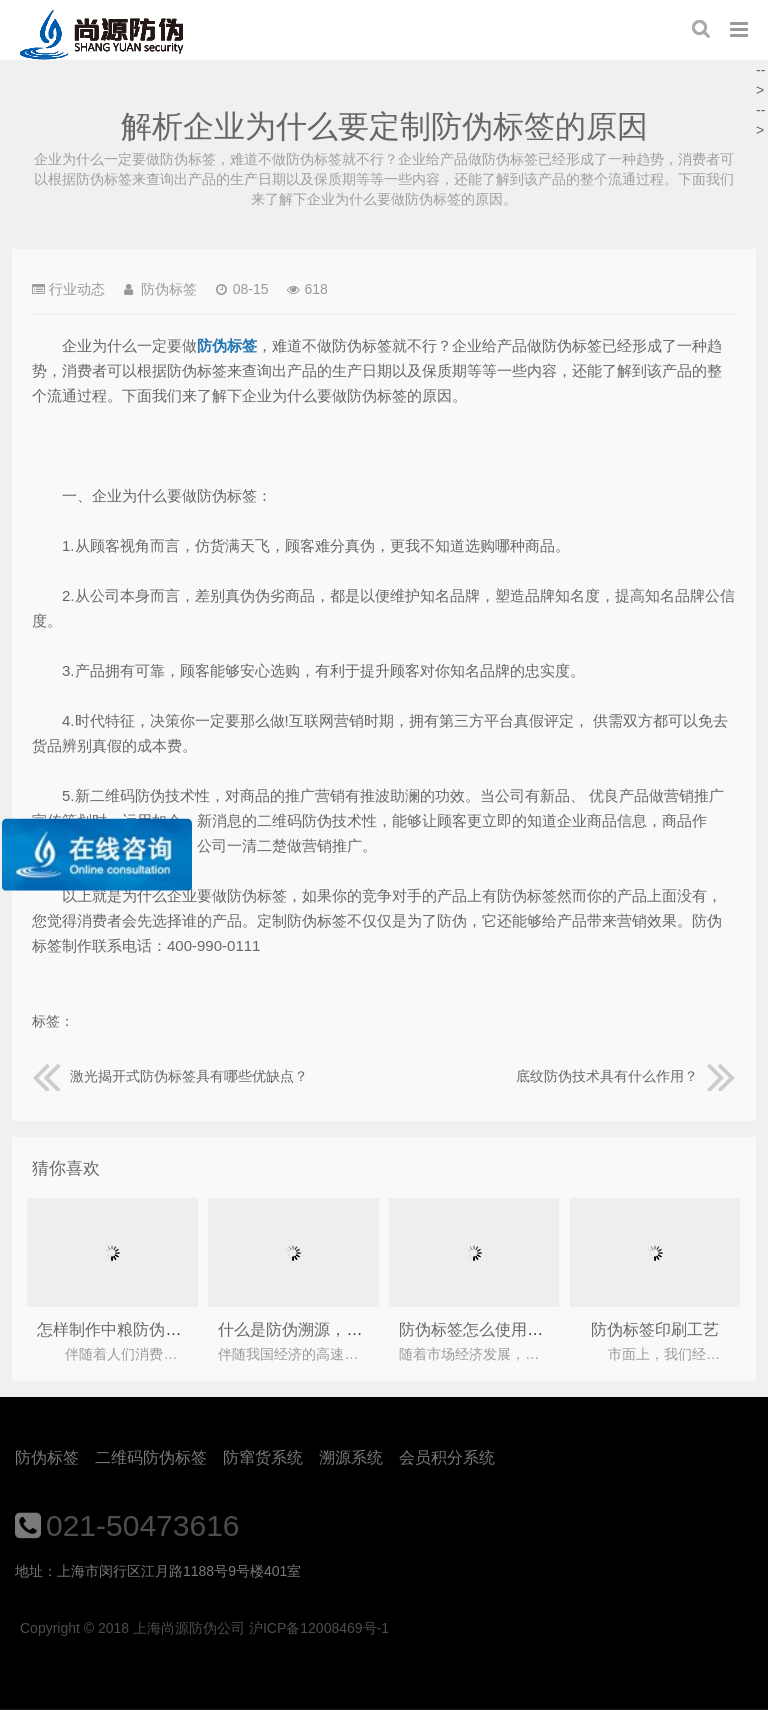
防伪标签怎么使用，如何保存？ (511, 1329)
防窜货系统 (263, 1457)
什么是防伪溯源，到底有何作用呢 (338, 1329)
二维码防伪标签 (151, 1457)
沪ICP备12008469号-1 (319, 1628)
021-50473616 (143, 1525)
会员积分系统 (447, 1457)
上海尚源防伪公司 (101, 35)
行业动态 (77, 289)
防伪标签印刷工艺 (655, 1329)
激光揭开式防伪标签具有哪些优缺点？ (170, 1076)
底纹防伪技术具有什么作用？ (626, 1076)
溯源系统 (351, 1457)
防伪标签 (47, 1457)
